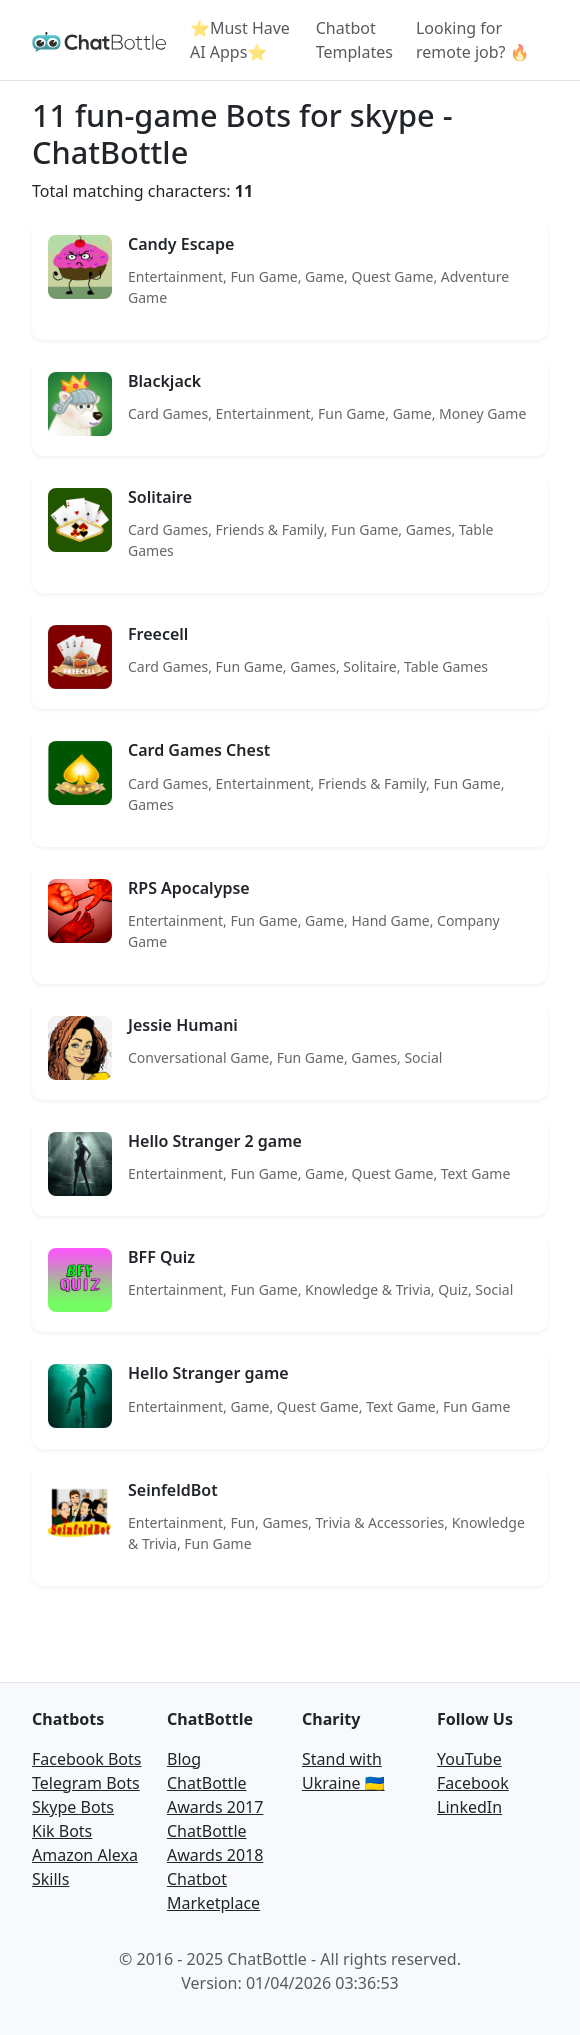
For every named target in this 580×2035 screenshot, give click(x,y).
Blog (184, 1759)
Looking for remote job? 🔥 (473, 40)
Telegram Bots (86, 1783)
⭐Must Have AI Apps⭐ (240, 40)
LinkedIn (469, 1807)
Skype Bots (73, 1807)
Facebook (473, 1783)
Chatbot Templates (354, 40)
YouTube (469, 1759)
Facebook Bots (86, 1759)
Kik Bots (62, 1831)
